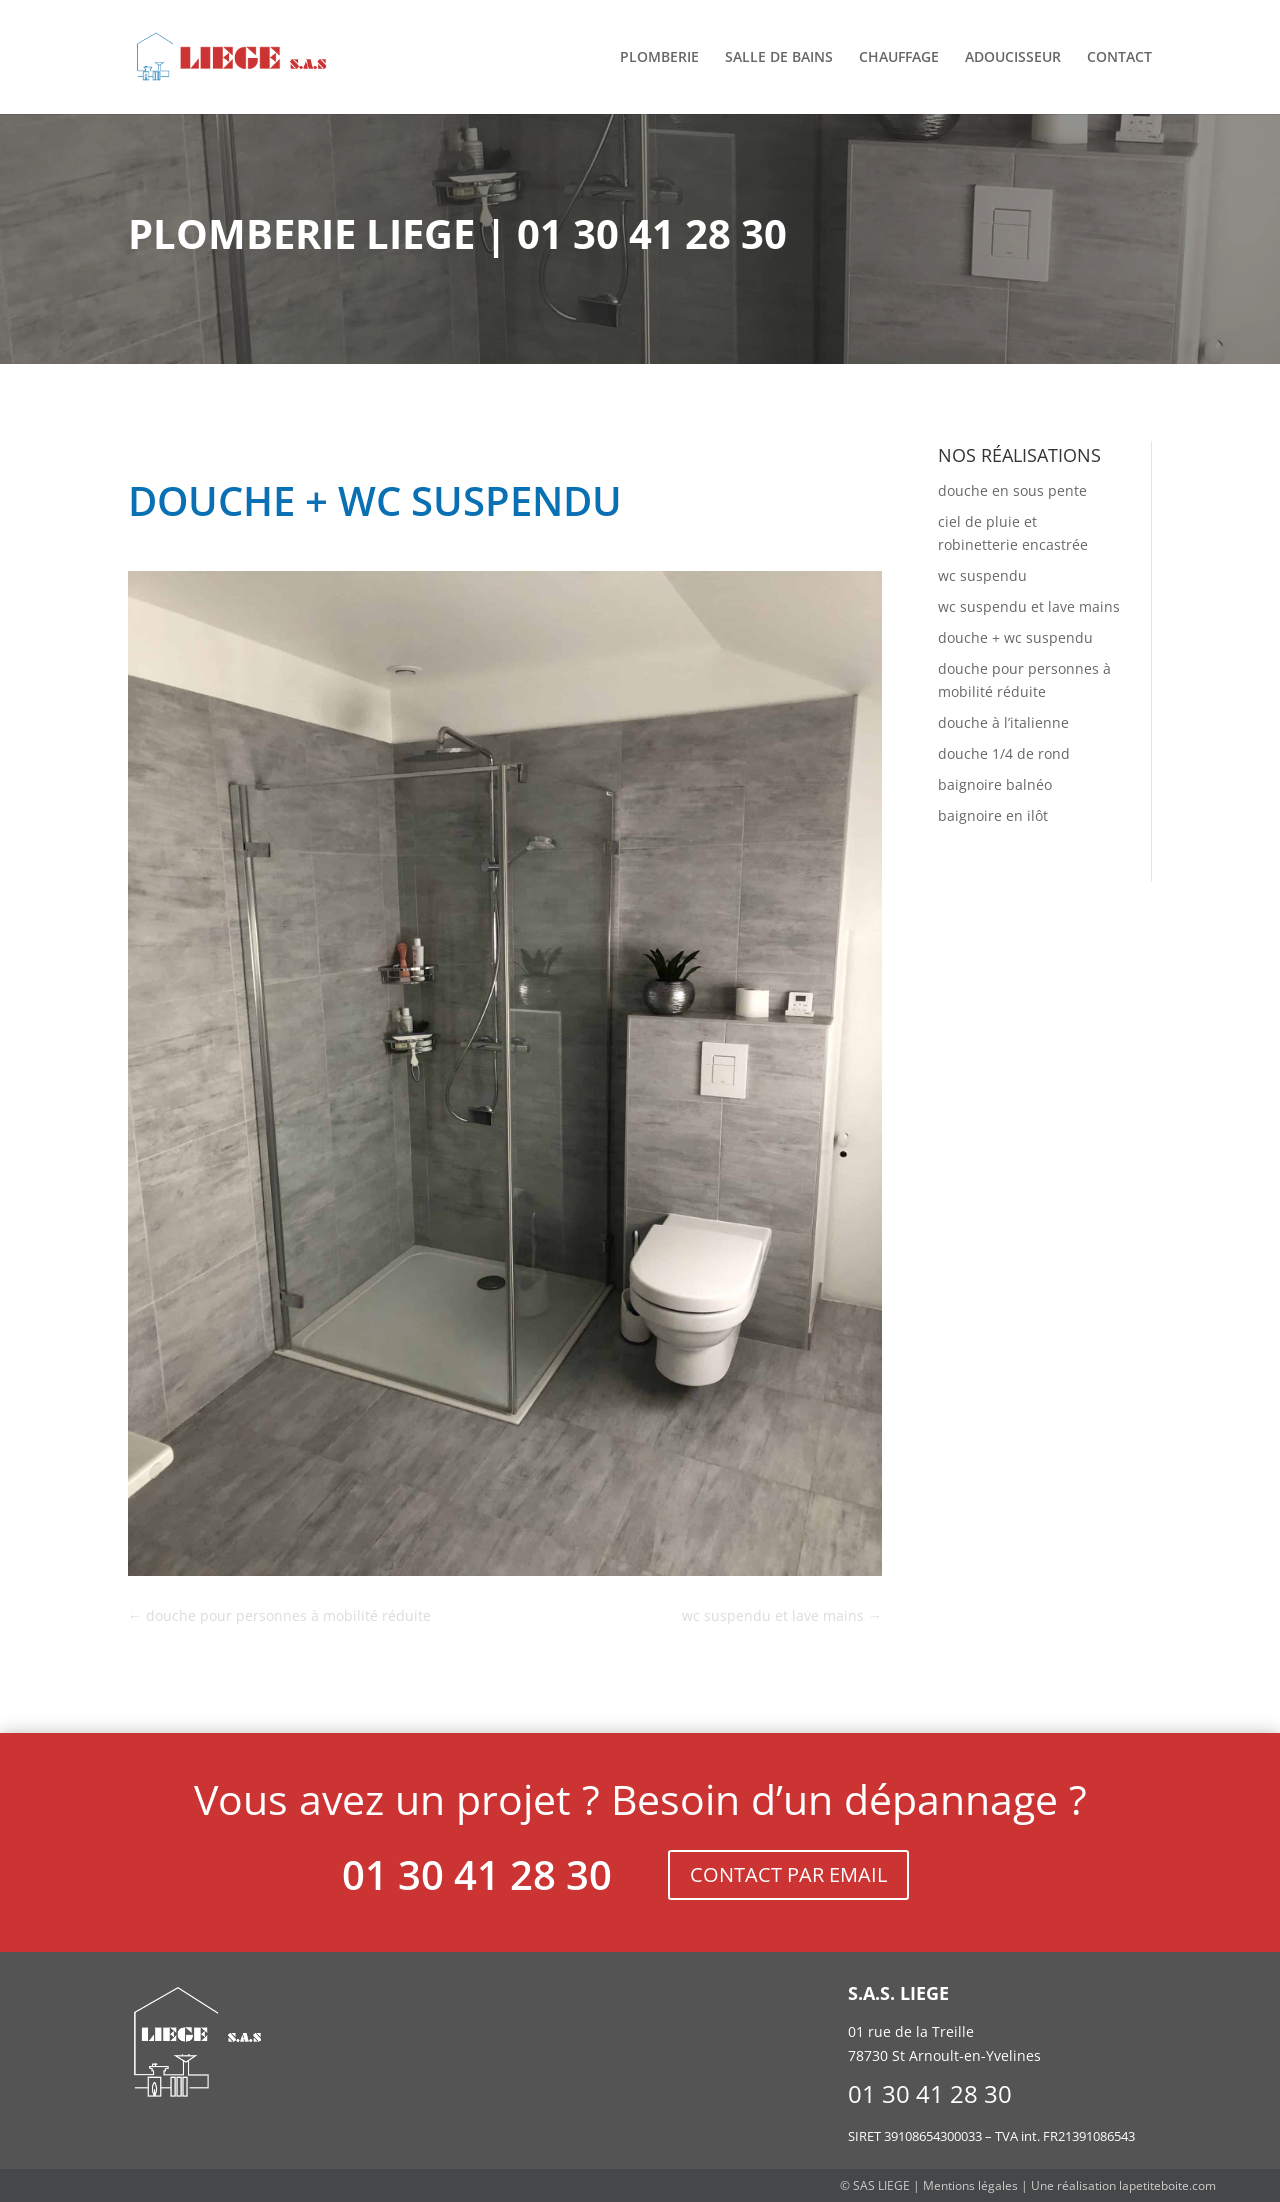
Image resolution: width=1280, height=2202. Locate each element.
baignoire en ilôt (993, 815)
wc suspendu (982, 575)
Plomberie (659, 58)
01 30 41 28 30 (477, 1874)
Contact (1119, 58)
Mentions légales (970, 2185)
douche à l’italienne (1003, 722)
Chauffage (899, 58)
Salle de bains (779, 58)
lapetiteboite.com (1167, 2185)
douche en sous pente (1012, 490)
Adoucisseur (1013, 58)
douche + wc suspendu (1015, 637)
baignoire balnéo (995, 784)
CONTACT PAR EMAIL (788, 1874)
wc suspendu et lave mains (1029, 606)
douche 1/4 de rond (1004, 753)
